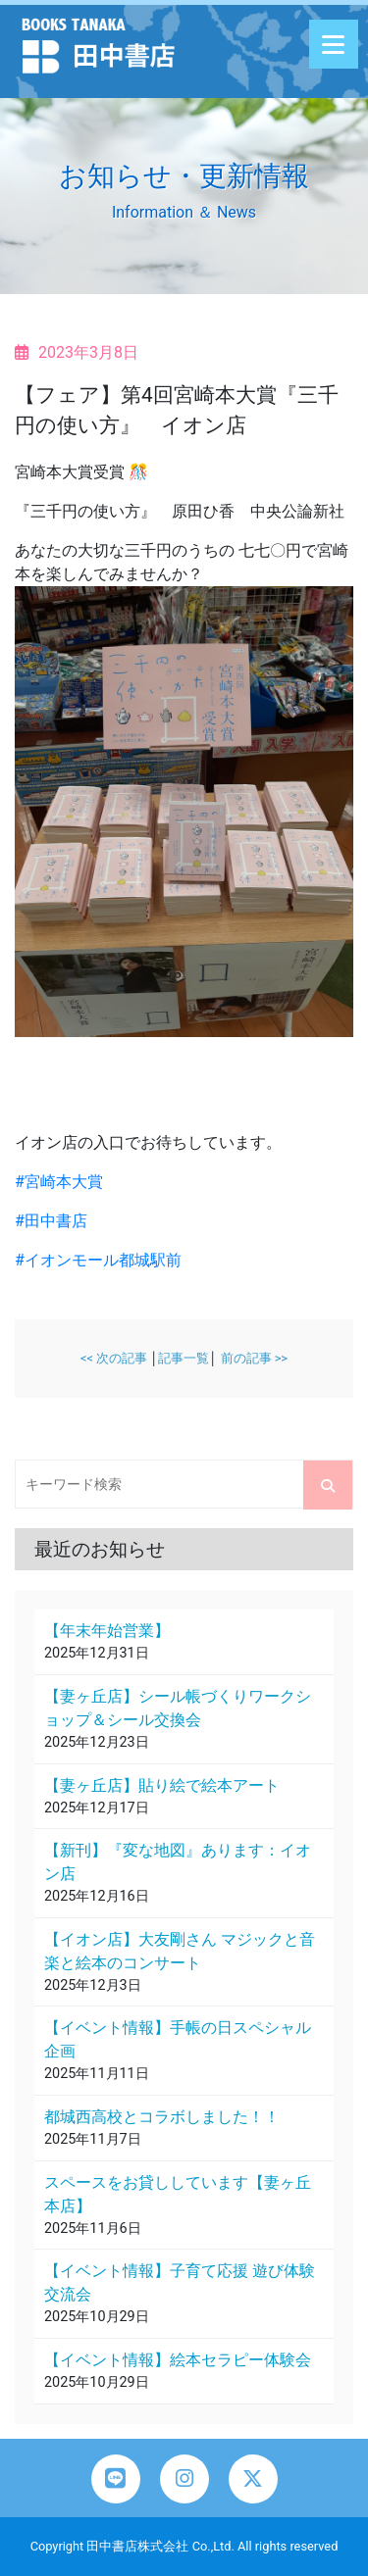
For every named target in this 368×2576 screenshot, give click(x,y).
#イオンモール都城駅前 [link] (98, 1260)
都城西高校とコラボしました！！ (162, 2116)
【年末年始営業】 (107, 1630)
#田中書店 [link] (51, 1221)
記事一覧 (183, 1358)
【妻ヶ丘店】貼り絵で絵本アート (162, 1785)
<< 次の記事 (113, 1358)
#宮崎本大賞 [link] (59, 1181)
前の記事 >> (255, 1358)
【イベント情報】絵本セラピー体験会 (177, 2360)
